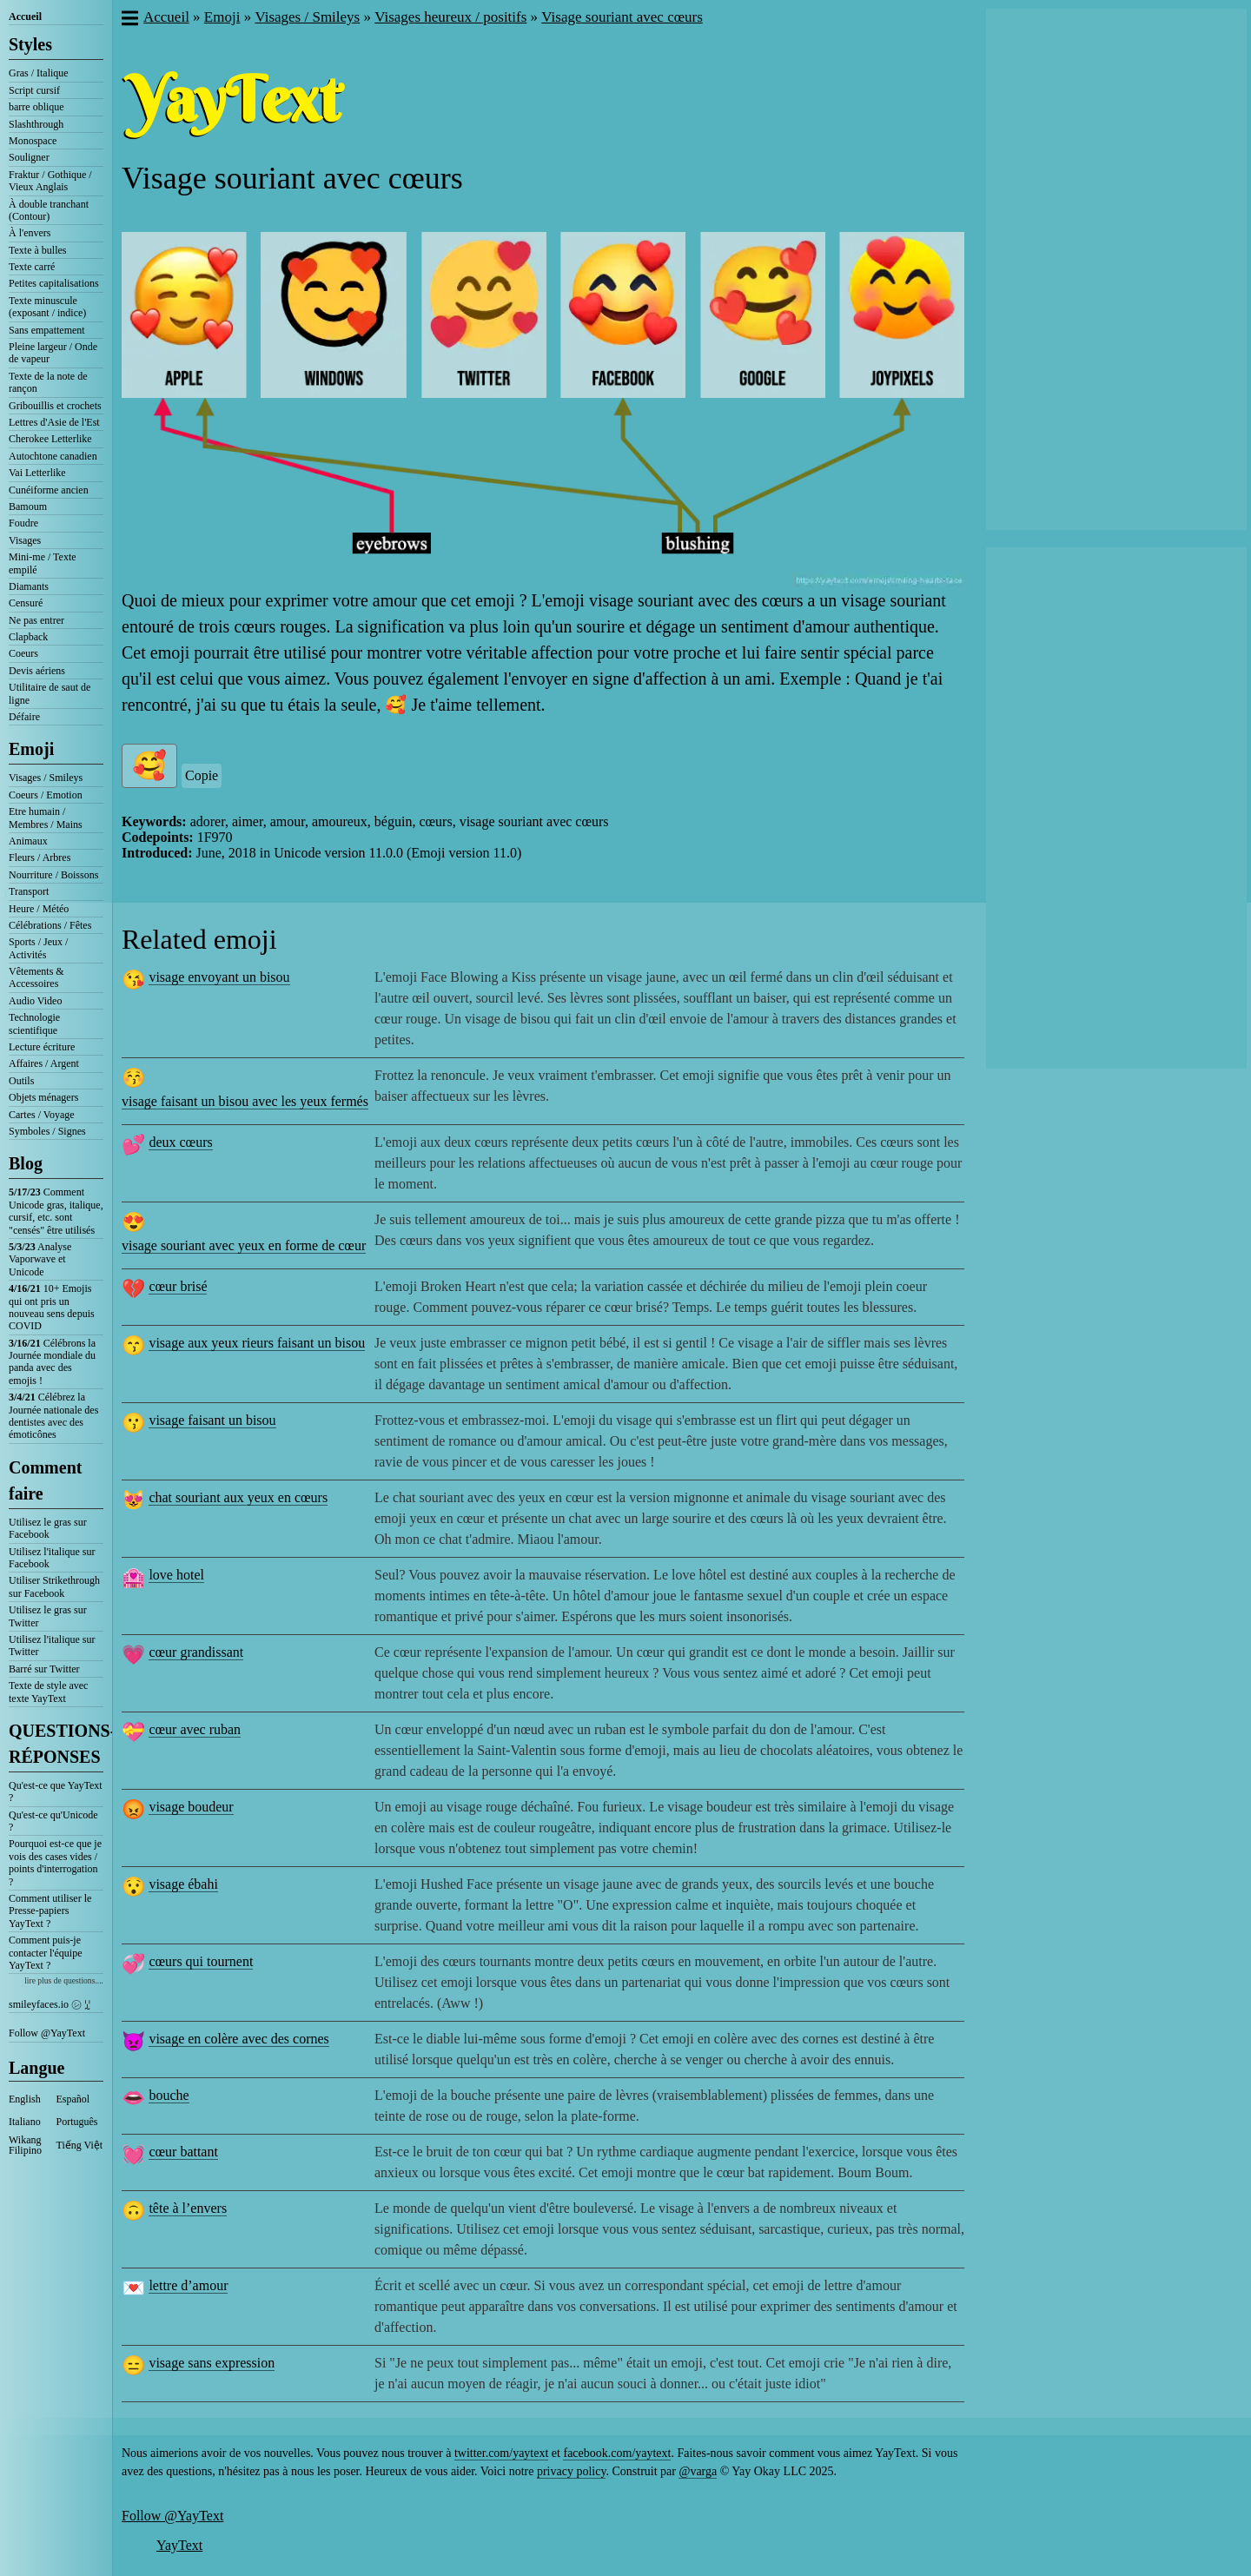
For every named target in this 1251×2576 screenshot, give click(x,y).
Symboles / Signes (47, 1131)
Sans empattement (47, 330)
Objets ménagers (43, 1097)
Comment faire (45, 1480)
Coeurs (23, 653)
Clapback (28, 637)
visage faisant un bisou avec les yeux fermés (245, 1101)
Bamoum (28, 506)
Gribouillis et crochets (55, 406)
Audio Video (35, 1001)
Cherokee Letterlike (50, 439)
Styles (30, 44)
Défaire (24, 717)
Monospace (32, 141)
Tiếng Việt (79, 2145)
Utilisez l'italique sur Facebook (52, 1558)
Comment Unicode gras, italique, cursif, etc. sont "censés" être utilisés (56, 1210)
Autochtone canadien (53, 456)
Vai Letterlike (37, 473)
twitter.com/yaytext (501, 2453)
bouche (169, 2095)
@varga (697, 2471)
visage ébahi (183, 1884)
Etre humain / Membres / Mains (46, 817)
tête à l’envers (188, 2208)
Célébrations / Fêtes (50, 925)
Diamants (29, 586)
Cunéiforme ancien (49, 490)
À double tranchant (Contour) (49, 210)
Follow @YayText (47, 2033)
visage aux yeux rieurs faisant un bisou (257, 1342)
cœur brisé (178, 1286)
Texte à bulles (37, 250)
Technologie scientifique (34, 1023)
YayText (179, 2545)
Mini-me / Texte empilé (42, 563)
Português (77, 2122)
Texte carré (32, 267)
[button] (129, 20)
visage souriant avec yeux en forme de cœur (244, 1245)
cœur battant (183, 2151)
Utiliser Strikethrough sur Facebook (54, 1586)
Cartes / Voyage (42, 1115)
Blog (26, 1163)
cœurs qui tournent (201, 1961)
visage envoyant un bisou (219, 977)
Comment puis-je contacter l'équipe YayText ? (45, 1952)
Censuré (26, 603)
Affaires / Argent (44, 1063)
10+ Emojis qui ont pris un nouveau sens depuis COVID (52, 1307)
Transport (29, 891)
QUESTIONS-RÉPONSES (56, 1743)
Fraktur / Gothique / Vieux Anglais (50, 181)
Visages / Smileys (46, 777)
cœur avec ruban (195, 1729)
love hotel (176, 1574)
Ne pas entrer (36, 620)
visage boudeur (191, 1806)
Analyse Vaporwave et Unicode (40, 1259)
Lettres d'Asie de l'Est (54, 422)
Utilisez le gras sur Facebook (48, 1528)
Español (73, 2099)
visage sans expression (212, 2362)
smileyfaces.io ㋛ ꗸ (49, 2004)
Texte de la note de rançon (48, 382)
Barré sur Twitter (44, 1669)
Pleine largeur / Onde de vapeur (53, 353)
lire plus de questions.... (63, 1980)
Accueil (25, 16)
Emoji (31, 748)
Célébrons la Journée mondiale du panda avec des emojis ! (52, 1362)
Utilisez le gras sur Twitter (48, 1616)
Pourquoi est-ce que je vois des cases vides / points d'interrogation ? (55, 1862)
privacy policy (571, 2471)
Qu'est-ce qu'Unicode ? (53, 1821)
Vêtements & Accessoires (36, 977)
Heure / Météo (39, 909)
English (25, 2099)
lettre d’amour (188, 2285)
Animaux (28, 841)
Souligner (29, 157)
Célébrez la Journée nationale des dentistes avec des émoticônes (53, 1415)
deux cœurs (180, 1142)
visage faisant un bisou (212, 1420)
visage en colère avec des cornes (238, 2038)
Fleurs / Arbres (39, 857)
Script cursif (34, 90)
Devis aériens (37, 671)
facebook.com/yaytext (617, 2453)
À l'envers (29, 233)
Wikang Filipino (25, 2145)
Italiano (25, 2122)
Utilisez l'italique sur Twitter (52, 1645)
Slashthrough (36, 124)
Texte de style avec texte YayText (48, 1691)
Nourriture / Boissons (53, 875)
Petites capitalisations (54, 283)
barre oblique (36, 107)
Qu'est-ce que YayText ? (56, 1791)
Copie (201, 775)
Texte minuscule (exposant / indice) (47, 307)
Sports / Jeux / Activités (38, 948)
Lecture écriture (42, 1047)
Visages (25, 540)
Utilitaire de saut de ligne (49, 693)
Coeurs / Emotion (46, 795)
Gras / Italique (39, 73)
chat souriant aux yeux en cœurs (238, 1497)
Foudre (23, 523)
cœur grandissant (196, 1652)
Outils (21, 1081)
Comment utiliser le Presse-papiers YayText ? (50, 1911)
